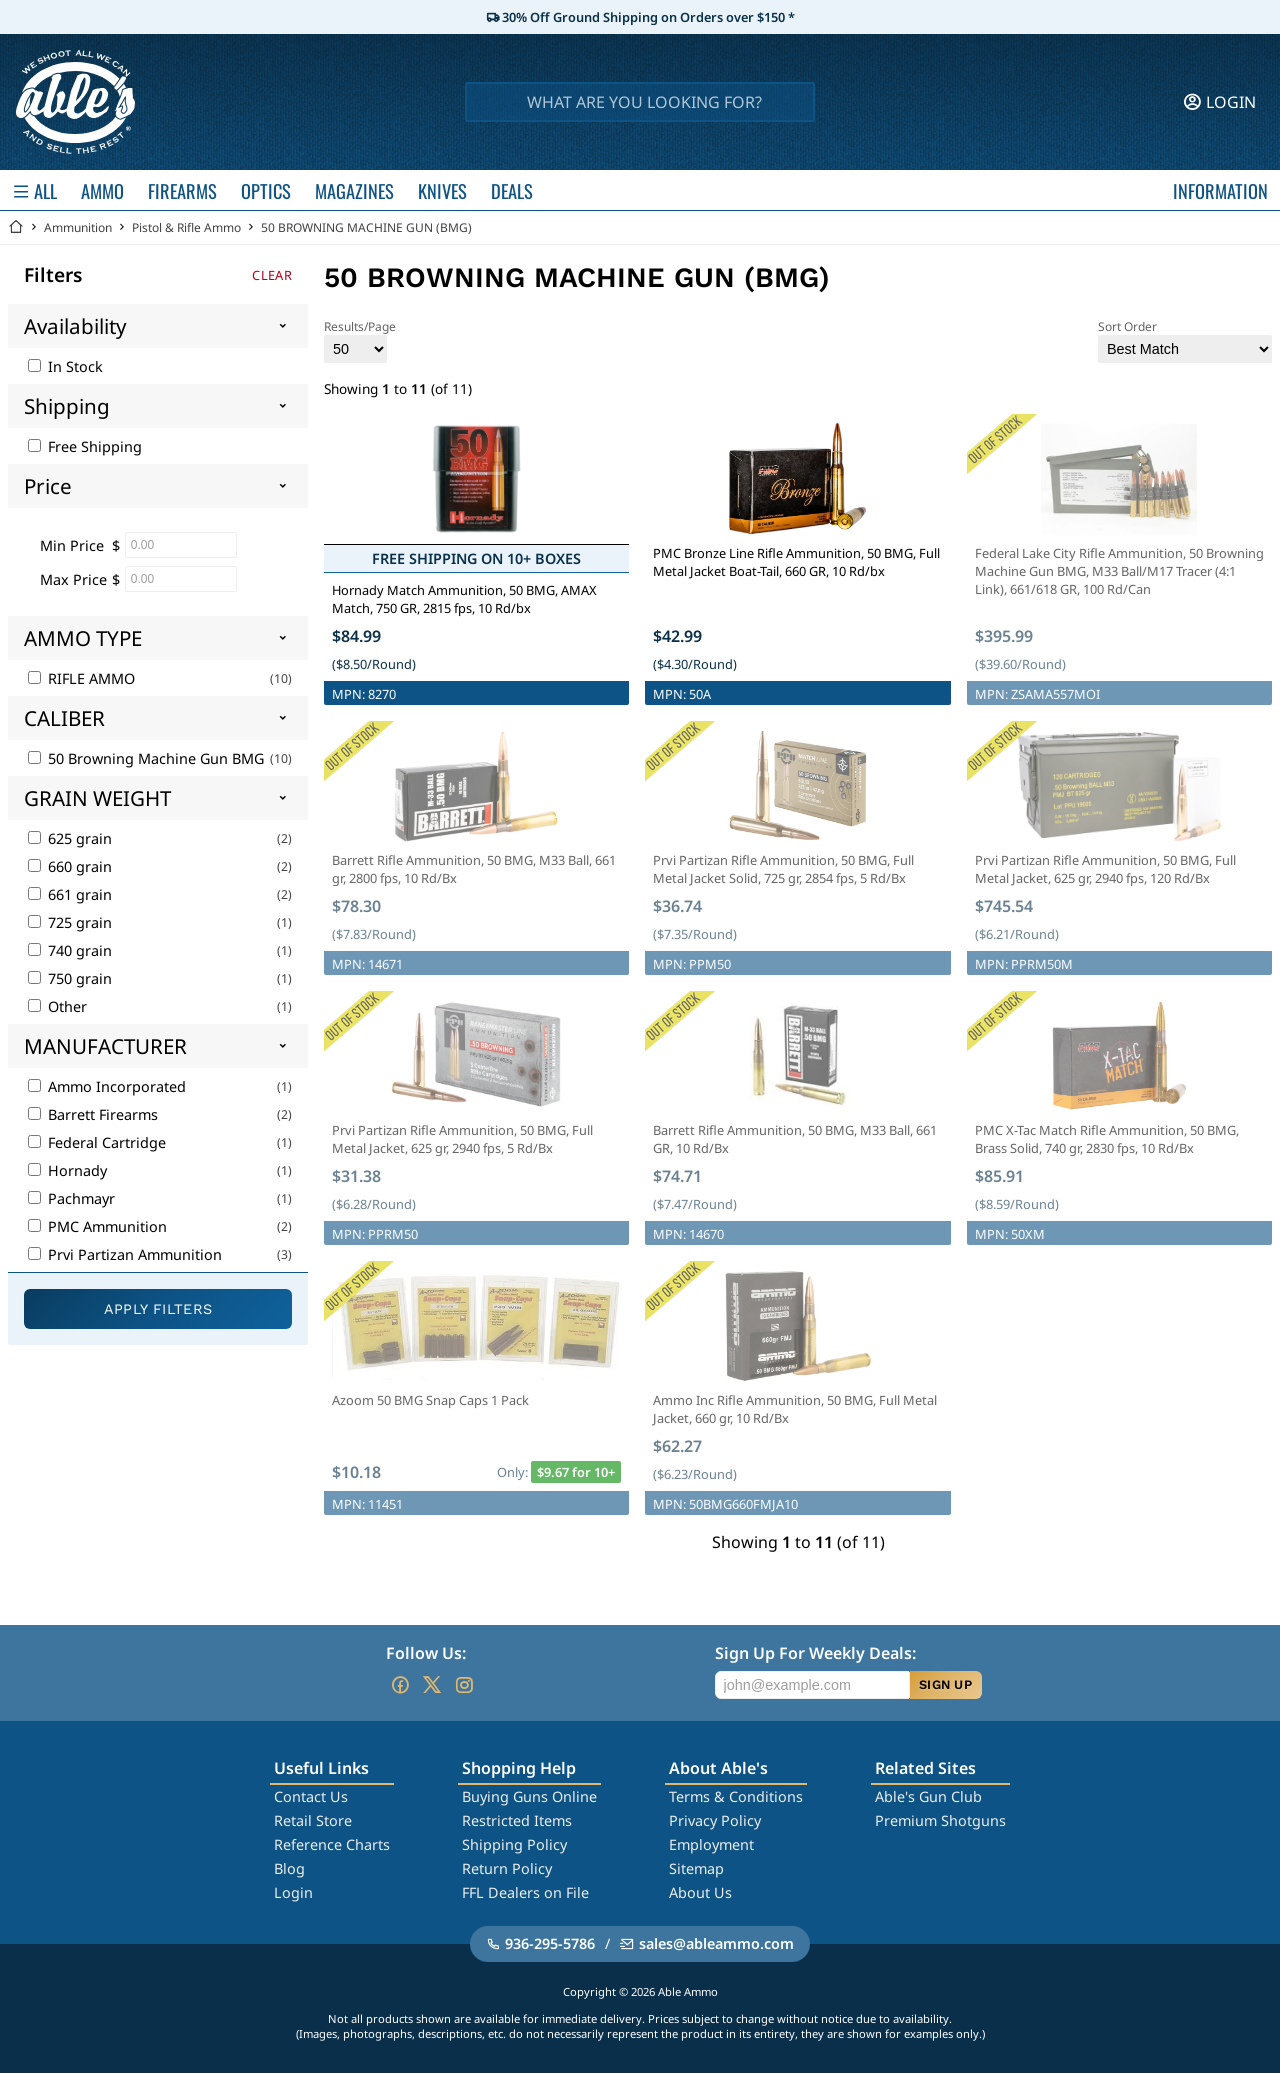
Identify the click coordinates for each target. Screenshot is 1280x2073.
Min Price (72, 545)
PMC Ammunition (97, 1226)
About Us (700, 1892)
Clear (272, 275)
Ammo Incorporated (107, 1086)
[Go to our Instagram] (464, 1685)
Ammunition (78, 227)
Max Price (73, 579)
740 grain (70, 950)
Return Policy (507, 1868)
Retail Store (313, 1820)
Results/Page (360, 340)
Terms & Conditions (736, 1796)
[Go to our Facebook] (400, 1685)
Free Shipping (85, 446)
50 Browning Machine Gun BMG (146, 758)
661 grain (70, 894)
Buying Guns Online (529, 1796)
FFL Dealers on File (525, 1892)
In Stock (65, 366)
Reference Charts (332, 1844)
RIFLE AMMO (81, 678)
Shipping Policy (514, 1844)
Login (293, 1892)
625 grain (70, 838)
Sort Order (1185, 340)
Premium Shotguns (940, 1820)
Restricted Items (517, 1820)
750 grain (70, 978)
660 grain (70, 866)
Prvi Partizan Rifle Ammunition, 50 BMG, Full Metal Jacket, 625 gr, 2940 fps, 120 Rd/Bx (1105, 869)
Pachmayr (71, 1198)
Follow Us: (426, 1653)
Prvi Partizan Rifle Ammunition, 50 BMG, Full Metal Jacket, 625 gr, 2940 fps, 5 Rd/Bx (462, 1139)
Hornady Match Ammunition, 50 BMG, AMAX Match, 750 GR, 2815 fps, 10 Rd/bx (464, 599)
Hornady (67, 1170)
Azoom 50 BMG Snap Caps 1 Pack (430, 1400)
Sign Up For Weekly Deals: (815, 1653)
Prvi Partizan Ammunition (125, 1254)
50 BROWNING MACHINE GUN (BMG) (366, 227)
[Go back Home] (16, 227)
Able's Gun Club (928, 1796)
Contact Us (311, 1796)
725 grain (70, 922)
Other (57, 1006)
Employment (711, 1844)
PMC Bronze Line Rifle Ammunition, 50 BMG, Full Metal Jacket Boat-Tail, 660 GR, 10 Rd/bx (796, 562)
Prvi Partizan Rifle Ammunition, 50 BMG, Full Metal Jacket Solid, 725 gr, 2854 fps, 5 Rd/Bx (783, 869)
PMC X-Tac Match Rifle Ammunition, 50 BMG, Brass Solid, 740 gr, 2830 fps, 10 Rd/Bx (1107, 1139)
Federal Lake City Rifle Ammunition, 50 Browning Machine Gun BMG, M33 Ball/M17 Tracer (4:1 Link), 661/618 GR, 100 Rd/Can (1119, 571)
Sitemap (696, 1868)
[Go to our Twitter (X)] (432, 1685)
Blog (289, 1868)
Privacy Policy (715, 1820)
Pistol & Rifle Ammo (186, 227)
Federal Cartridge (97, 1142)
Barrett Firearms (93, 1114)
